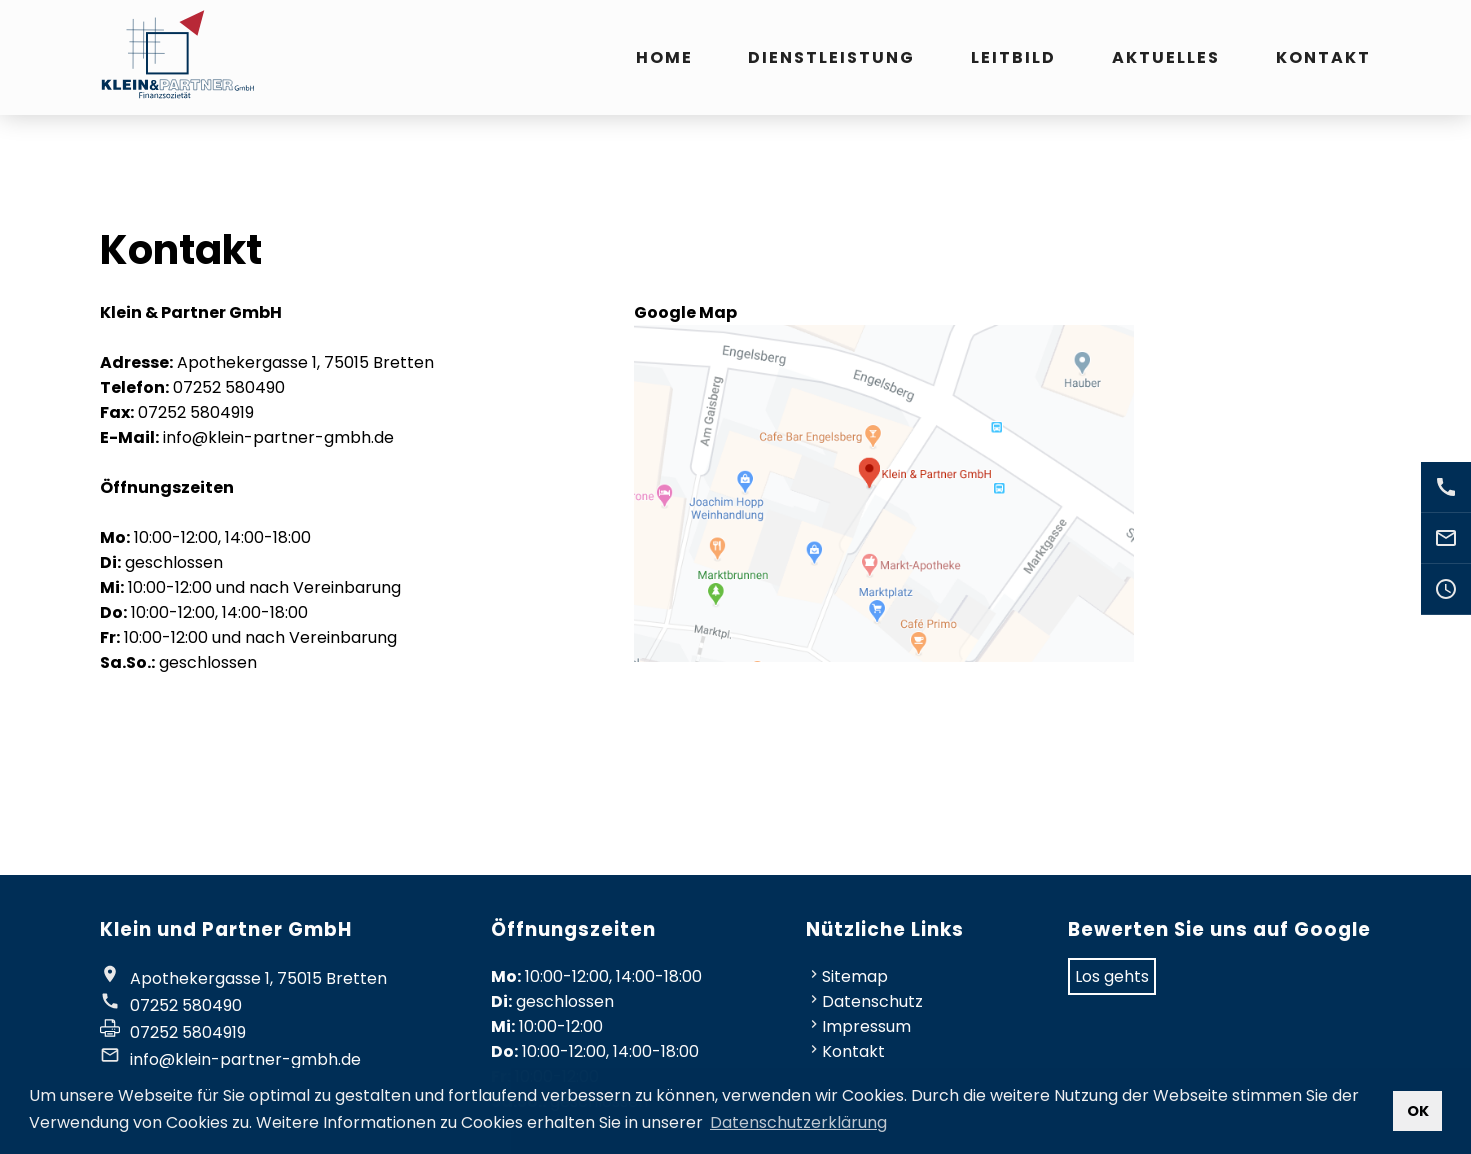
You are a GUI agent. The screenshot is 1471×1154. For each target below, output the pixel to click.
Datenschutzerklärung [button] (798, 1122)
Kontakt (1323, 57)
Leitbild (1013, 57)
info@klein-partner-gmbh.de (245, 1059)
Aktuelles (1166, 57)
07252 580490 (186, 1005)
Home (664, 57)
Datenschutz (872, 1001)
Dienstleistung (831, 57)
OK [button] (1418, 1111)
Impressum (866, 1026)
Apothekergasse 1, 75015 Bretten (258, 978)
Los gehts (1112, 976)
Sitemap (855, 976)
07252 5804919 (188, 1032)
